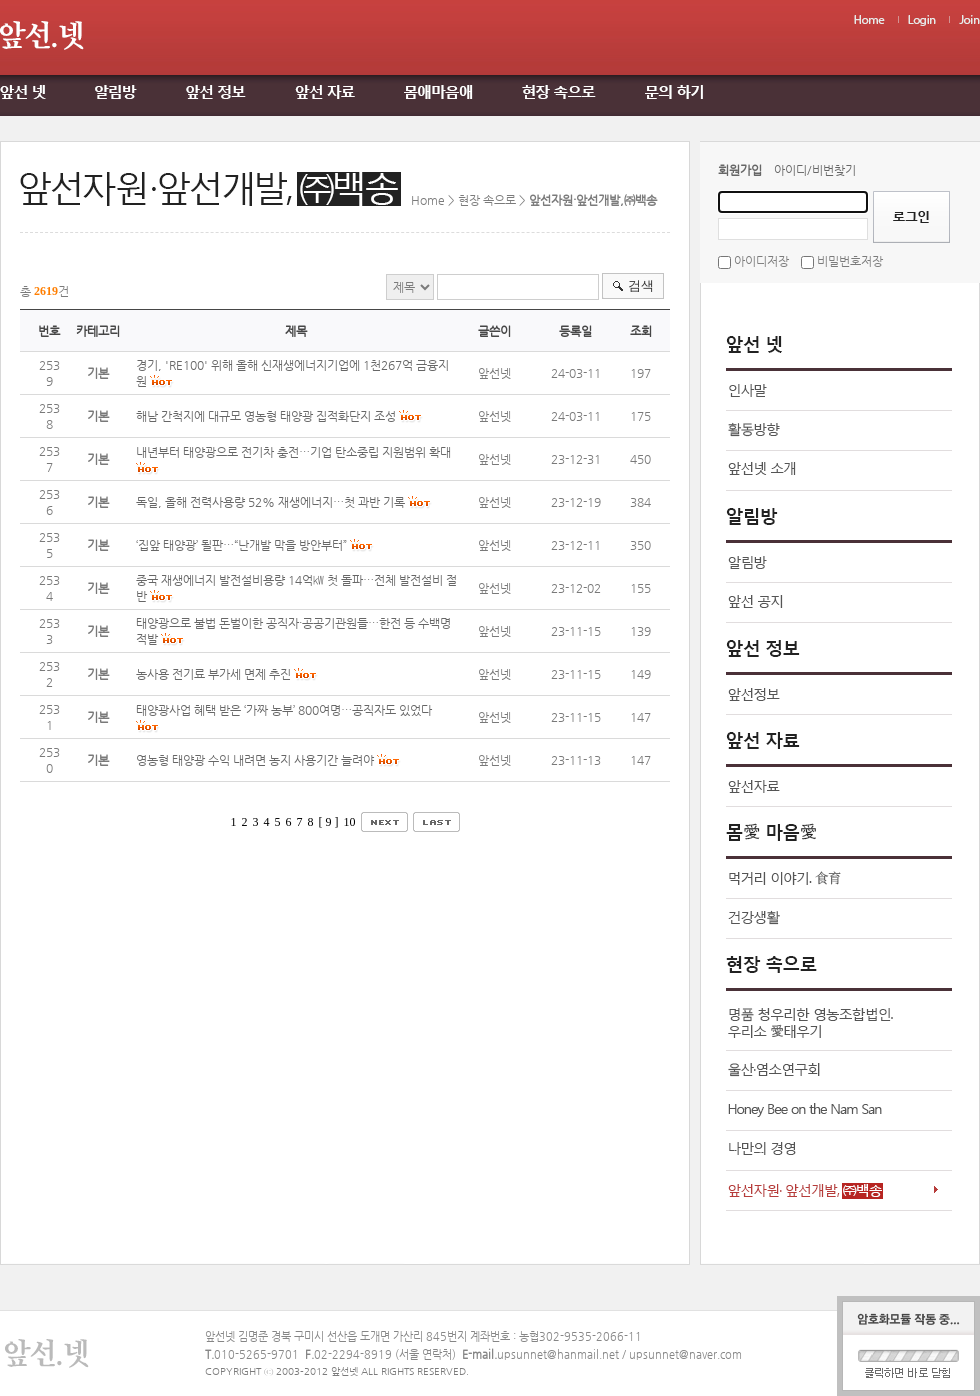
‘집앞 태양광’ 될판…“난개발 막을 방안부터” (241, 545)
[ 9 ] (329, 822)
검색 (641, 285)
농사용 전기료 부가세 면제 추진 (213, 674)
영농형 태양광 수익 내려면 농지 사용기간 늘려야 (255, 760)
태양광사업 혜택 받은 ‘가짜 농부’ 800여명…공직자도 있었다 (284, 710)
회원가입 (740, 170)
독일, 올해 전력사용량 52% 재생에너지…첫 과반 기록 (270, 502)
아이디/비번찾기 (815, 170)
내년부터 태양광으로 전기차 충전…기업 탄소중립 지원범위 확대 (293, 452)
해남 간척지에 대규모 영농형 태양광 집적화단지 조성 (266, 416)
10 (350, 822)
